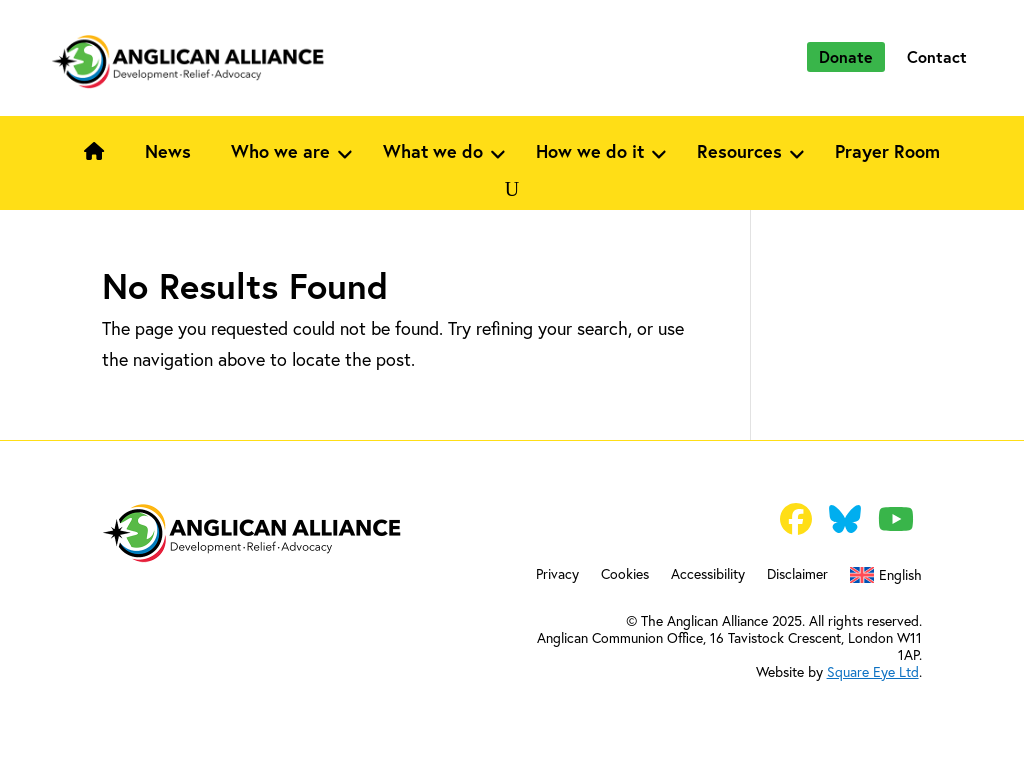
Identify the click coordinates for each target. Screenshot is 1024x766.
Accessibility (708, 575)
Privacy (557, 575)
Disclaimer (797, 575)
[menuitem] (885, 579)
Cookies (625, 575)
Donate (846, 56)
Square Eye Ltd (873, 672)
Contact (937, 56)
